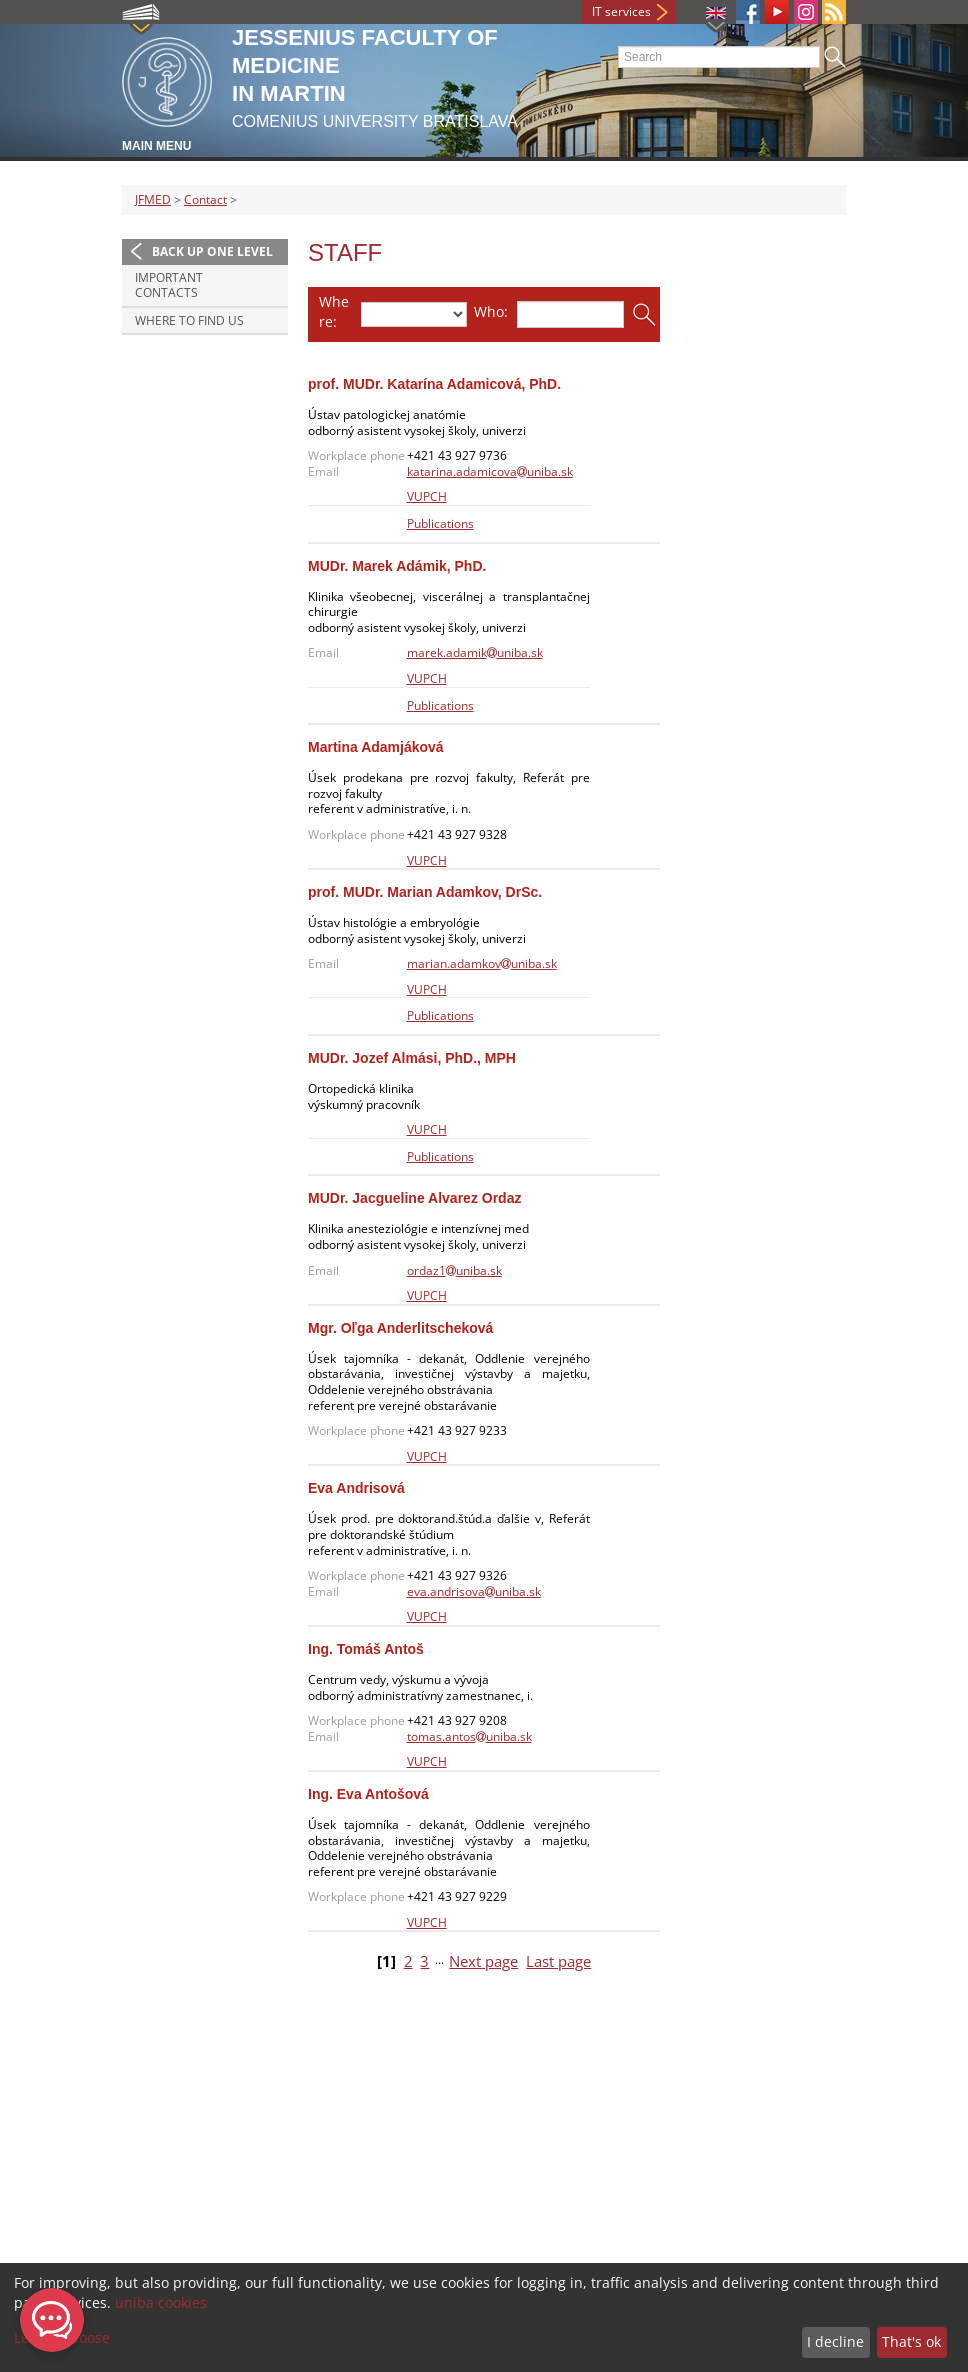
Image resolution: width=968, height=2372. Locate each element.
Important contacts (169, 285)
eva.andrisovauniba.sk (474, 1591)
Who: (491, 311)
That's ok (911, 2341)
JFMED (153, 199)
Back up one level (212, 251)
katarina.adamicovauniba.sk (490, 471)
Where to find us (189, 320)
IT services (621, 11)
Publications (440, 523)
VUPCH (427, 496)
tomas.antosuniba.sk (469, 1736)
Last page (558, 1961)
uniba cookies (161, 2302)
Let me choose (62, 2337)
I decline (835, 2341)
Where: (334, 311)
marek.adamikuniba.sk (475, 652)
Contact (205, 199)
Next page (483, 1961)
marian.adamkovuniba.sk (482, 963)
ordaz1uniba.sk (454, 1270)
